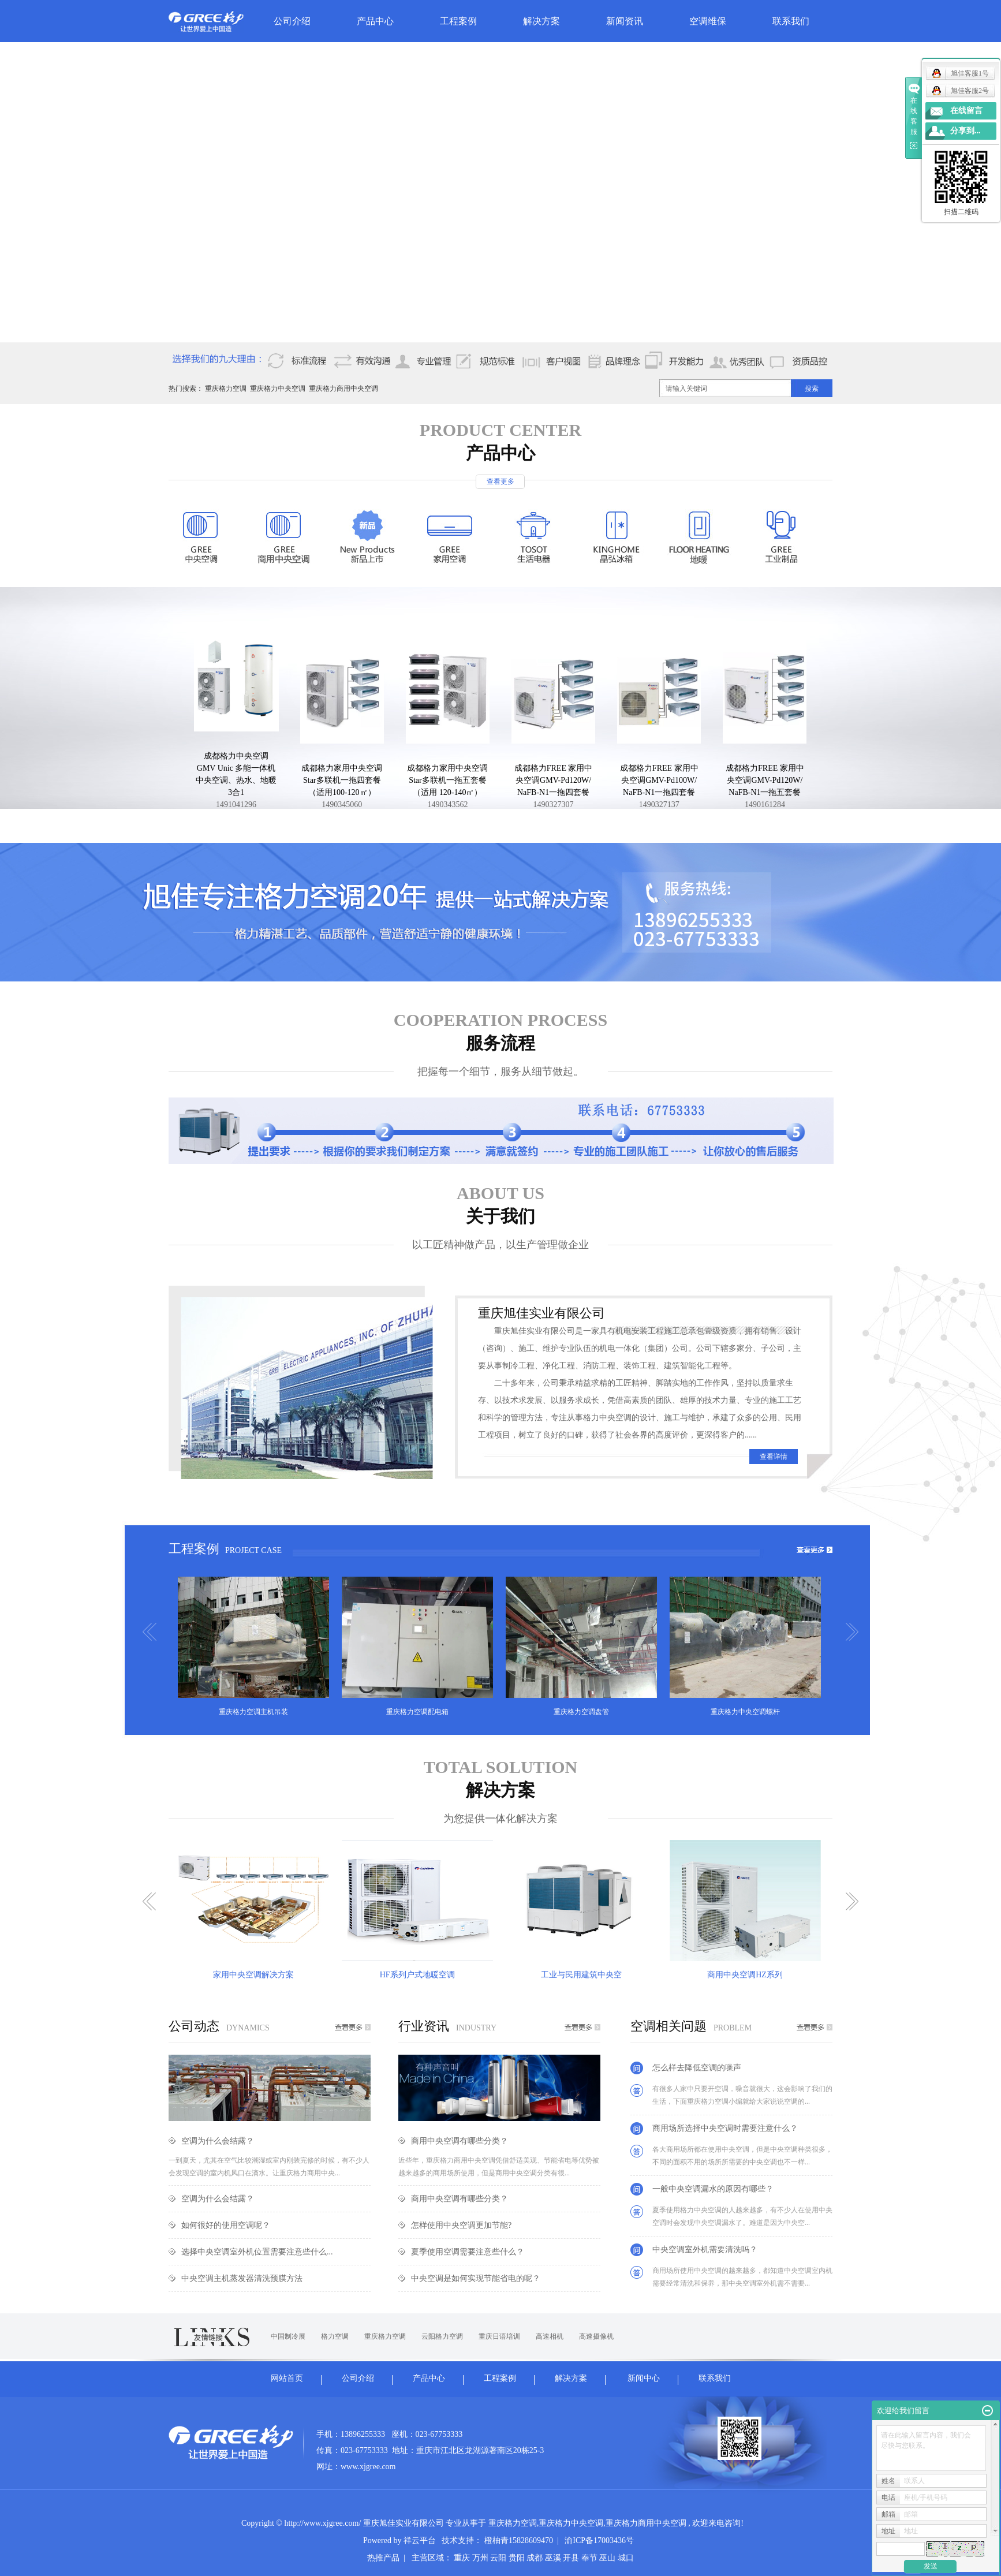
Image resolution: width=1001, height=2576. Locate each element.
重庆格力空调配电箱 (417, 1712)
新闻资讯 (624, 21)
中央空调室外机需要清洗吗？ (704, 2249)
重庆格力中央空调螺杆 (745, 1712)
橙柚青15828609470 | (524, 2540)
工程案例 (458, 21)
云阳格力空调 (442, 2336)
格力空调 (335, 2336)
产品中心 (375, 21)
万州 (480, 2557)
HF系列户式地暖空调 (417, 1974)
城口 (626, 2557)
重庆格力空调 (225, 388)
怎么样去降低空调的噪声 (696, 2067)
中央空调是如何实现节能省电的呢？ (475, 2278)
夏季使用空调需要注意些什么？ (467, 2252)
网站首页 (287, 2378)
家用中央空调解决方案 (253, 1974)
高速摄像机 (596, 2336)
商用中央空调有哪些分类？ (459, 2141)
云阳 (498, 2557)
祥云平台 (420, 2540)
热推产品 (383, 2557)
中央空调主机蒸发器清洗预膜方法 (241, 2278)
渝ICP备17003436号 (599, 2540)
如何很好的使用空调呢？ (225, 2225)
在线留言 (966, 110)
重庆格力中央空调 (277, 388)
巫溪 (553, 2557)
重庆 (462, 2557)
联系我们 (790, 21)
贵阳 (517, 2557)
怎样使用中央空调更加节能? (461, 2225)
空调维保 (707, 21)
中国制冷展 (288, 2336)
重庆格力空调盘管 (581, 1712)
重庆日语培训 (499, 2336)
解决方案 (541, 21)
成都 (534, 2557)
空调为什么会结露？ (217, 2141)
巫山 (607, 2557)
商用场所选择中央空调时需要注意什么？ (725, 2128)
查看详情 (773, 1457)
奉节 (589, 2557)
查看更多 (500, 481)
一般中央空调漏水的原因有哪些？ (713, 2189)
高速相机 (549, 2336)
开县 (571, 2557)
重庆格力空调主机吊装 (253, 1712)
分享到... (965, 130)
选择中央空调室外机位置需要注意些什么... (257, 2252)
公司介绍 (292, 21)
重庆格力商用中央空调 (343, 388)
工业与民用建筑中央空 (581, 1974)
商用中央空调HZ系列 (745, 1974)
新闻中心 (644, 2378)
